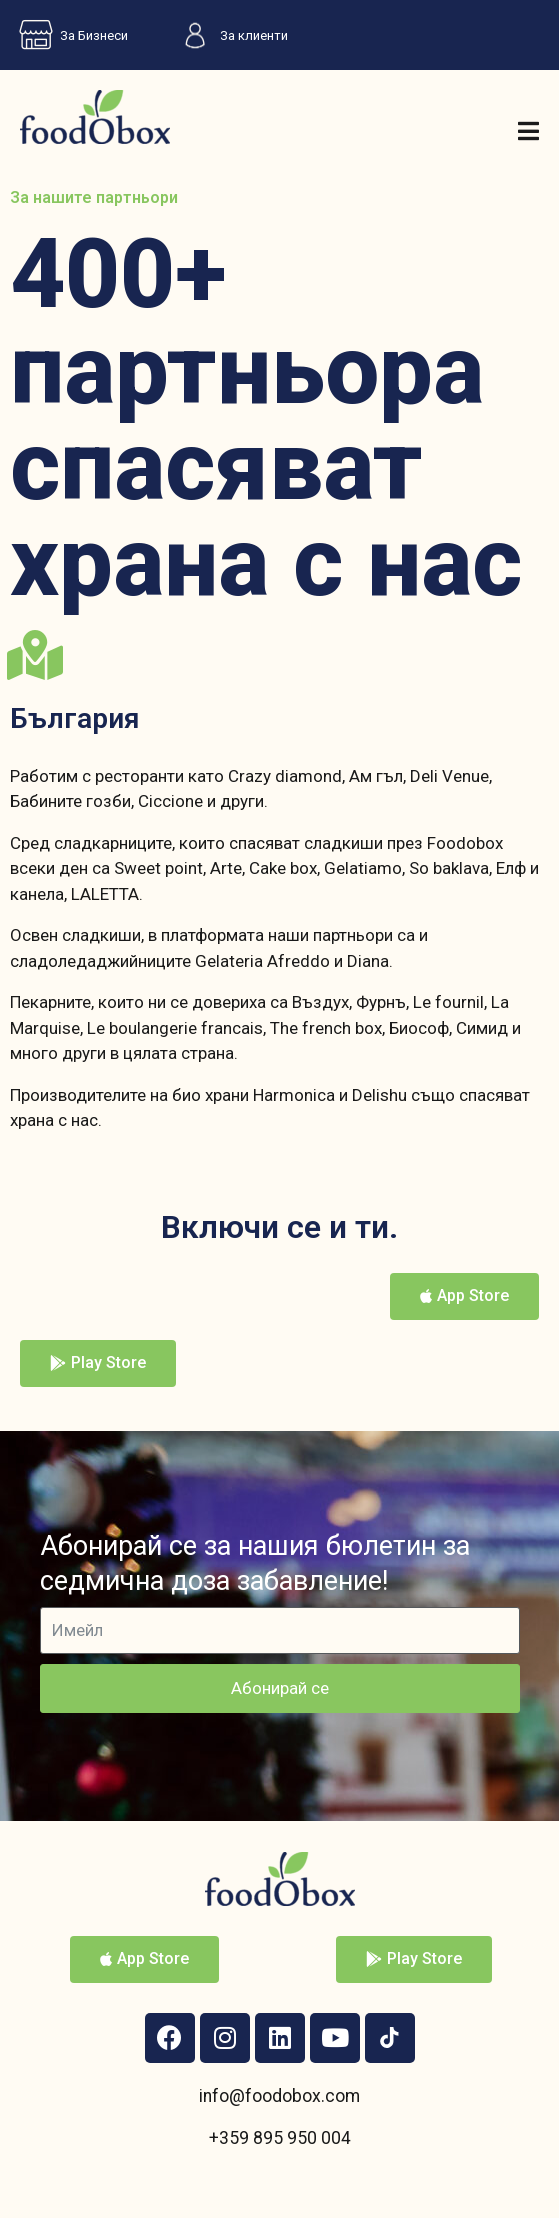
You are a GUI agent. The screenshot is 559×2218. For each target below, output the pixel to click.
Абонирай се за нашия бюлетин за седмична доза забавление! (255, 1563)
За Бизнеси (69, 35)
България (74, 718)
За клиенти (229, 35)
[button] (464, 1296)
